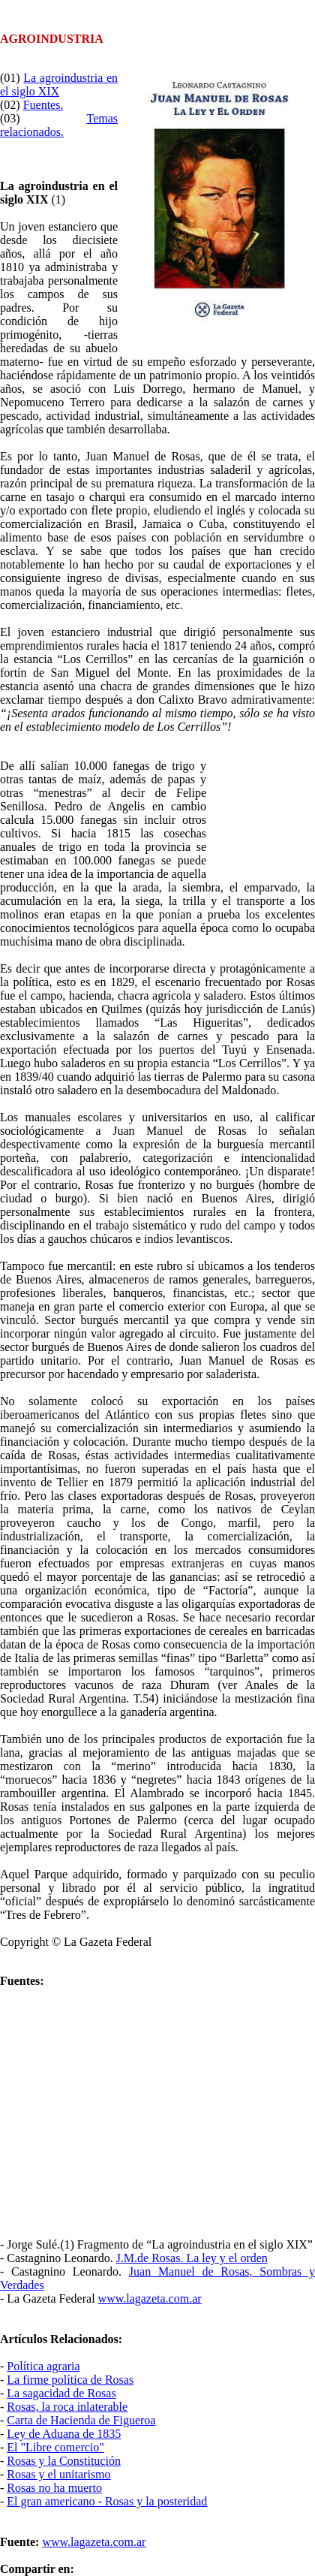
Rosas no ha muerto (54, 2487)
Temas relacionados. (59, 125)
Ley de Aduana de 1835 (64, 2433)
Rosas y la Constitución (64, 2460)
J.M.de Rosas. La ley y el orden (192, 2258)
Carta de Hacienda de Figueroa (81, 2420)
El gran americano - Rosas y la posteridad (107, 2501)
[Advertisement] (261, 814)
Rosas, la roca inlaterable (67, 2406)
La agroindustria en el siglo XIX (59, 84)
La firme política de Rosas (70, 2379)
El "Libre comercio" (55, 2447)
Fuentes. (43, 104)
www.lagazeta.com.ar (150, 2298)
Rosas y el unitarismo (58, 2474)
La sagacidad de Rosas (61, 2393)
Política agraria (43, 2366)
